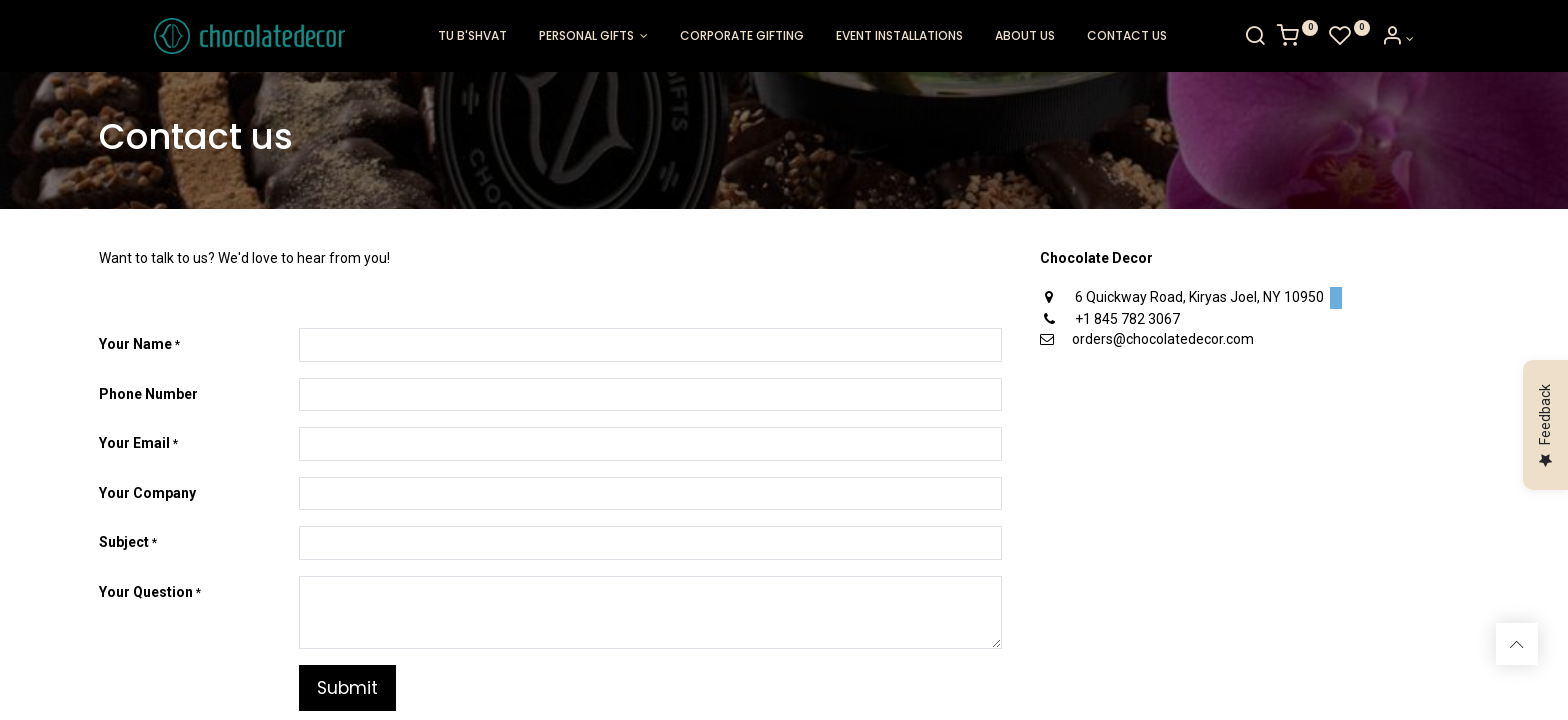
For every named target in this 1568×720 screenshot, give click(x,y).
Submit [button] (347, 688)
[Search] (1310, 39)
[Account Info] (1452, 39)
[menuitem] (472, 36)
